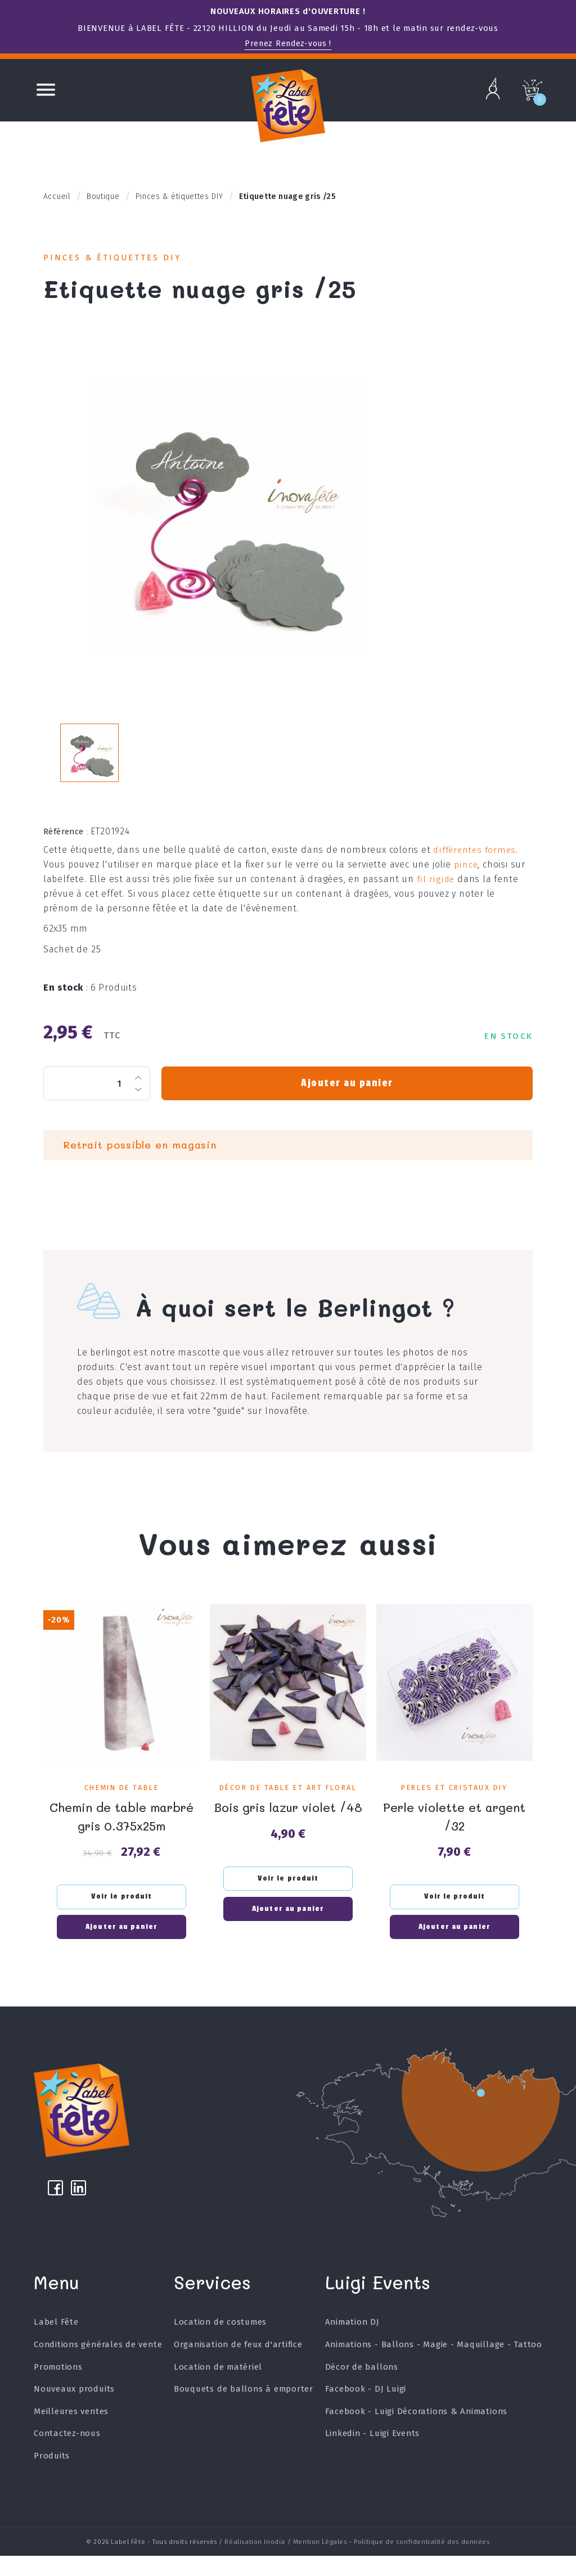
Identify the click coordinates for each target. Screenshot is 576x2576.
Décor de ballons (361, 2392)
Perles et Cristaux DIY (454, 1804)
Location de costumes (220, 2347)
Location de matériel (217, 2392)
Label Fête (56, 2347)
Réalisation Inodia (254, 2564)
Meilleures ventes (71, 2437)
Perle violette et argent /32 (454, 1832)
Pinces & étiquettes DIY (121, 259)
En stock (65, 1004)
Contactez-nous (67, 2458)
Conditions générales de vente (98, 2370)
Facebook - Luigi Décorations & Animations (415, 2437)
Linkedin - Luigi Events (371, 2458)
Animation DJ (351, 2347)
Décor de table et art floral (288, 1804)
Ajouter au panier (347, 1100)
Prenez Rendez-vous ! (288, 43)
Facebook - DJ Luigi (365, 2414)
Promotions (58, 2392)
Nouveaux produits (74, 2414)
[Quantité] (96, 1100)
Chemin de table (121, 1804)
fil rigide (435, 896)
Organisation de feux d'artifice (238, 2370)
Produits (52, 2481)
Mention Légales (320, 2564)
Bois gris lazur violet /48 (287, 1832)
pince (466, 881)
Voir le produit (121, 1912)
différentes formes (475, 867)
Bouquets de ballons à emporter (243, 2414)
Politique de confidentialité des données (421, 2564)
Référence (66, 848)
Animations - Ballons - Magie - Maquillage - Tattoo (433, 2370)
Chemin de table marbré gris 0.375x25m (121, 1832)
